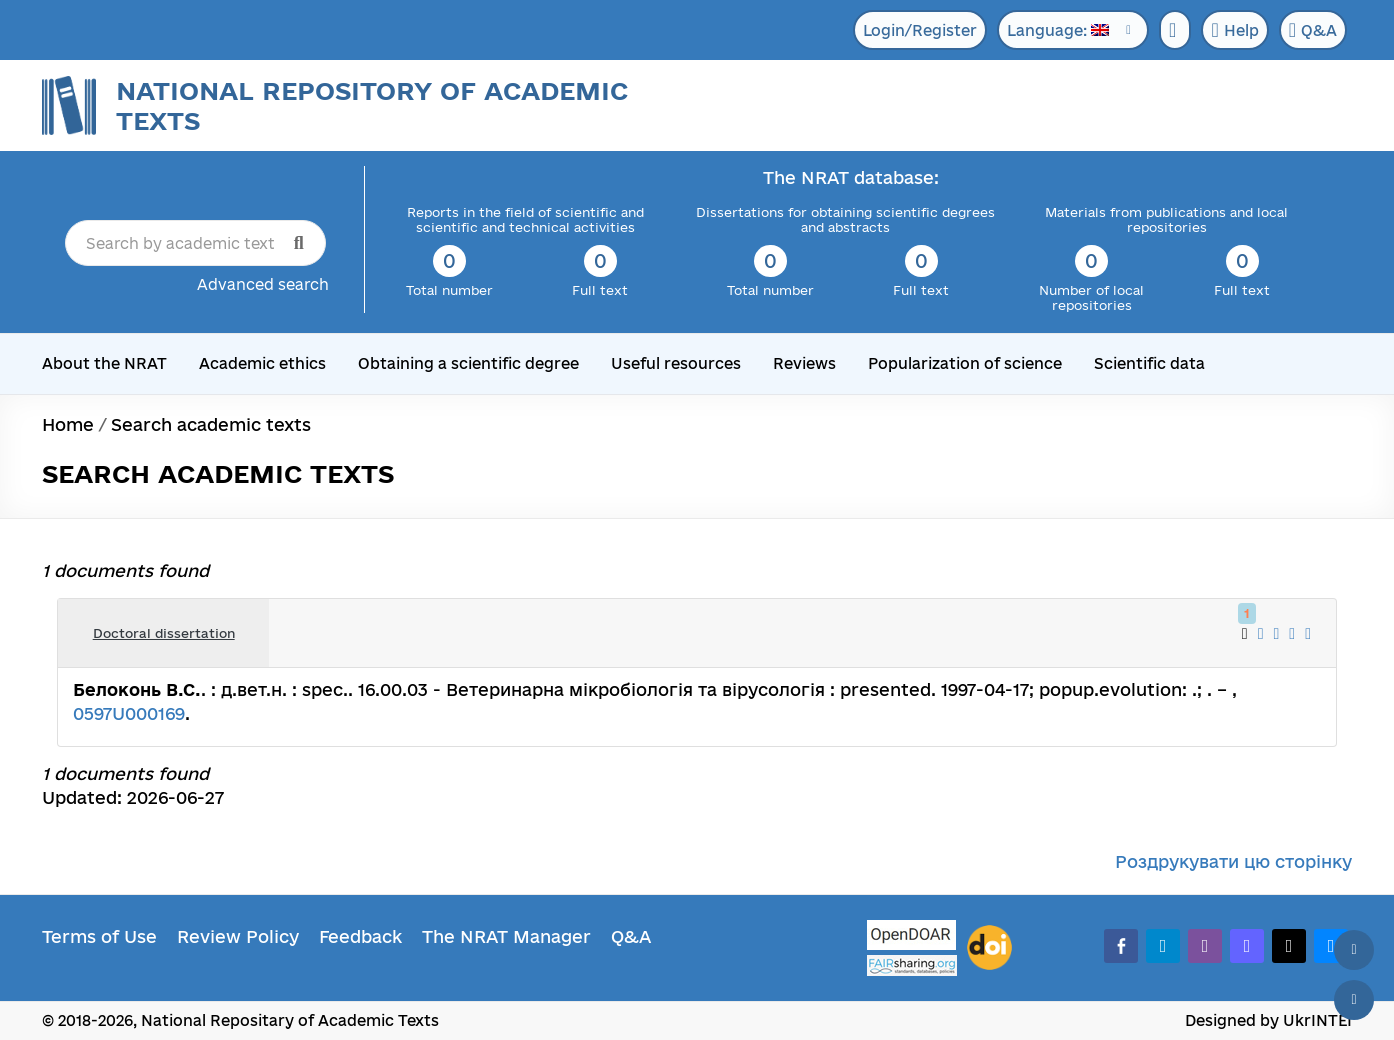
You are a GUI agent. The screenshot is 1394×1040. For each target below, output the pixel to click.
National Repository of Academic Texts (372, 105)
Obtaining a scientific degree (468, 363)
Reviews (804, 363)
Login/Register (920, 30)
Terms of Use (99, 936)
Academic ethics (262, 363)
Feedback (360, 936)
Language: (1058, 30)
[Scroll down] (1354, 1000)
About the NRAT (104, 363)
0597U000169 (129, 713)
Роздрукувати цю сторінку (1233, 861)
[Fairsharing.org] (912, 965)
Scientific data (1149, 363)
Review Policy (238, 936)
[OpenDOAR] (912, 937)
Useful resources (676, 363)
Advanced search (263, 284)
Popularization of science (965, 363)
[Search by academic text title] (195, 243)
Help (1234, 30)
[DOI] (989, 948)
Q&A (1313, 30)
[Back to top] (1354, 950)
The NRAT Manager (506, 936)
